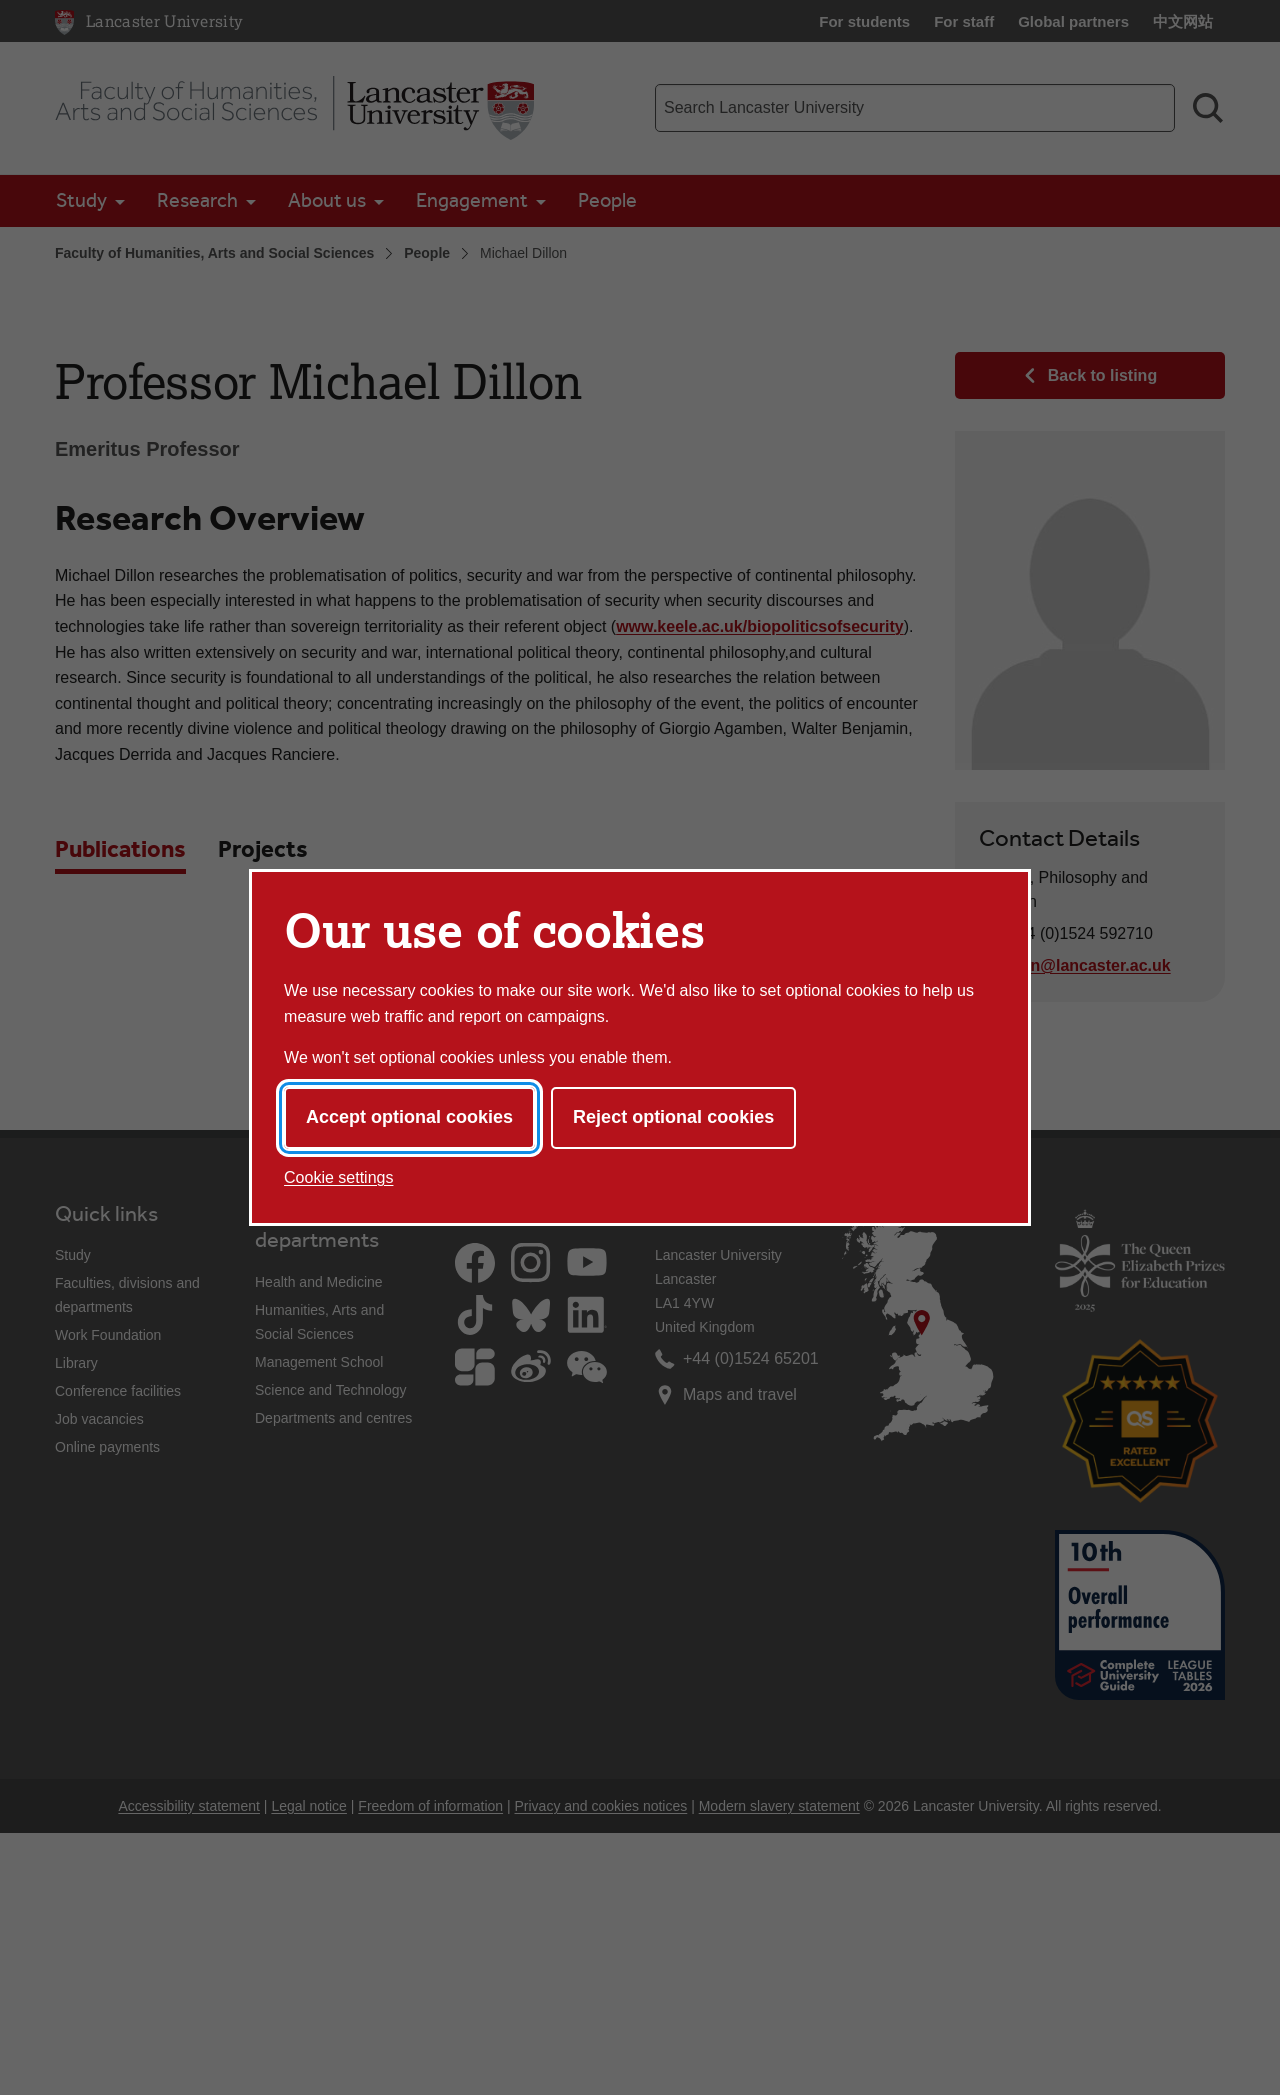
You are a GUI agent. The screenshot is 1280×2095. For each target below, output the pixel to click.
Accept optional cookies (409, 1117)
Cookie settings (338, 1177)
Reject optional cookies (673, 1117)
